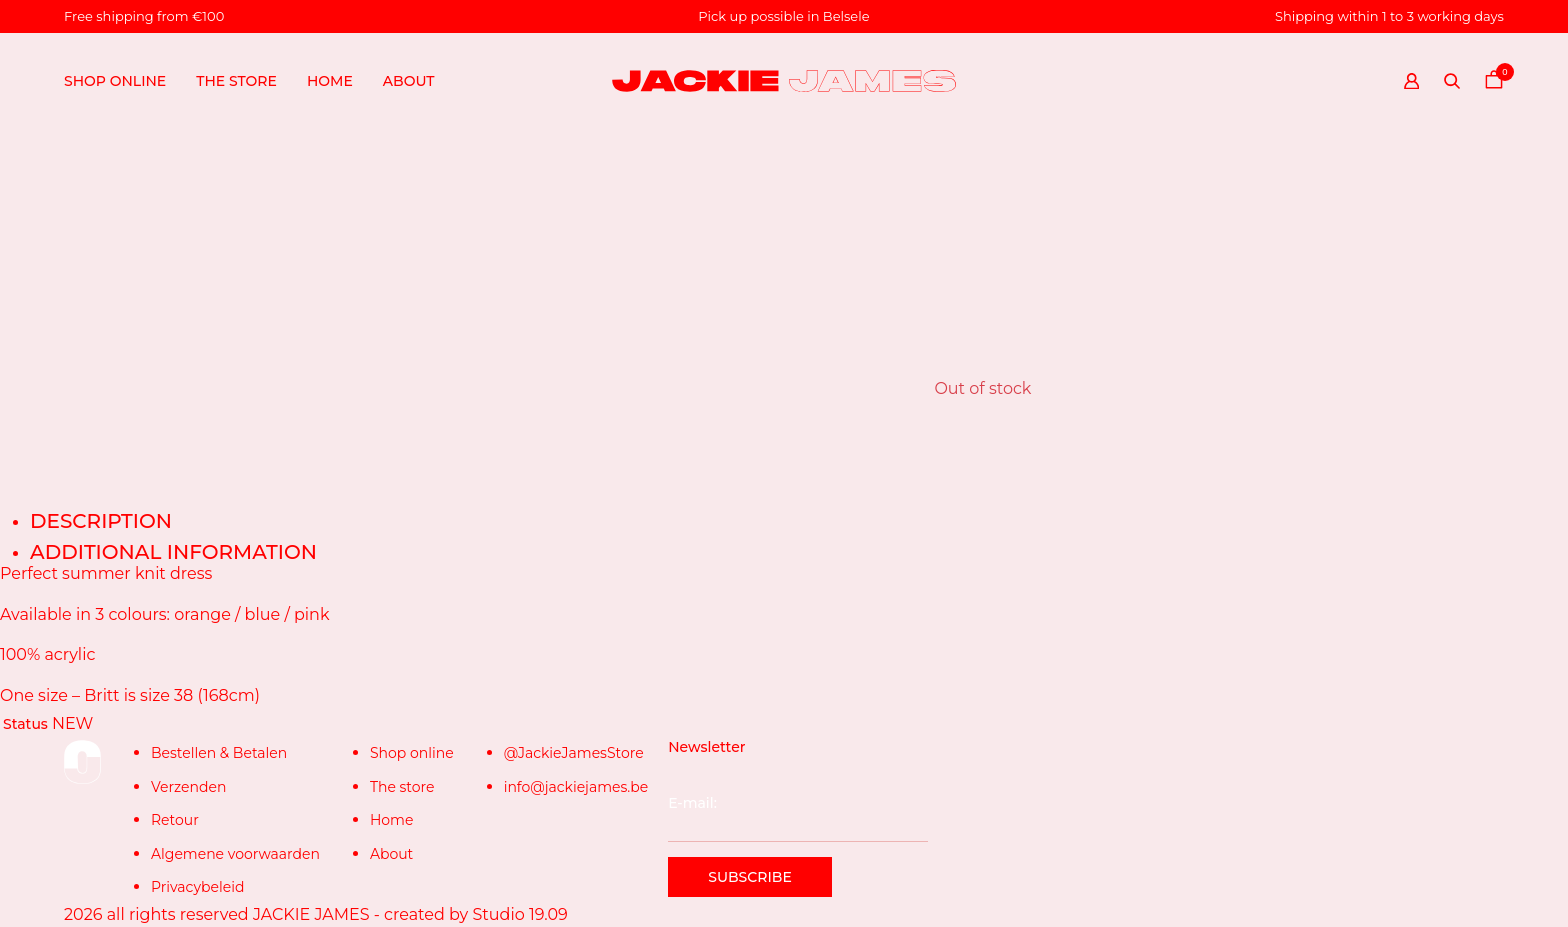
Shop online (115, 81)
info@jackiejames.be (576, 787)
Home (330, 81)
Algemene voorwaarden (235, 854)
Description (101, 521)
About (409, 81)
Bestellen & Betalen (219, 753)
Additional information (173, 552)
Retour (175, 820)
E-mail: (797, 818)
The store (236, 81)
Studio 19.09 (519, 914)
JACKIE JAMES (311, 914)
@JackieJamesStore (574, 753)
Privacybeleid (197, 887)
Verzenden (188, 787)
